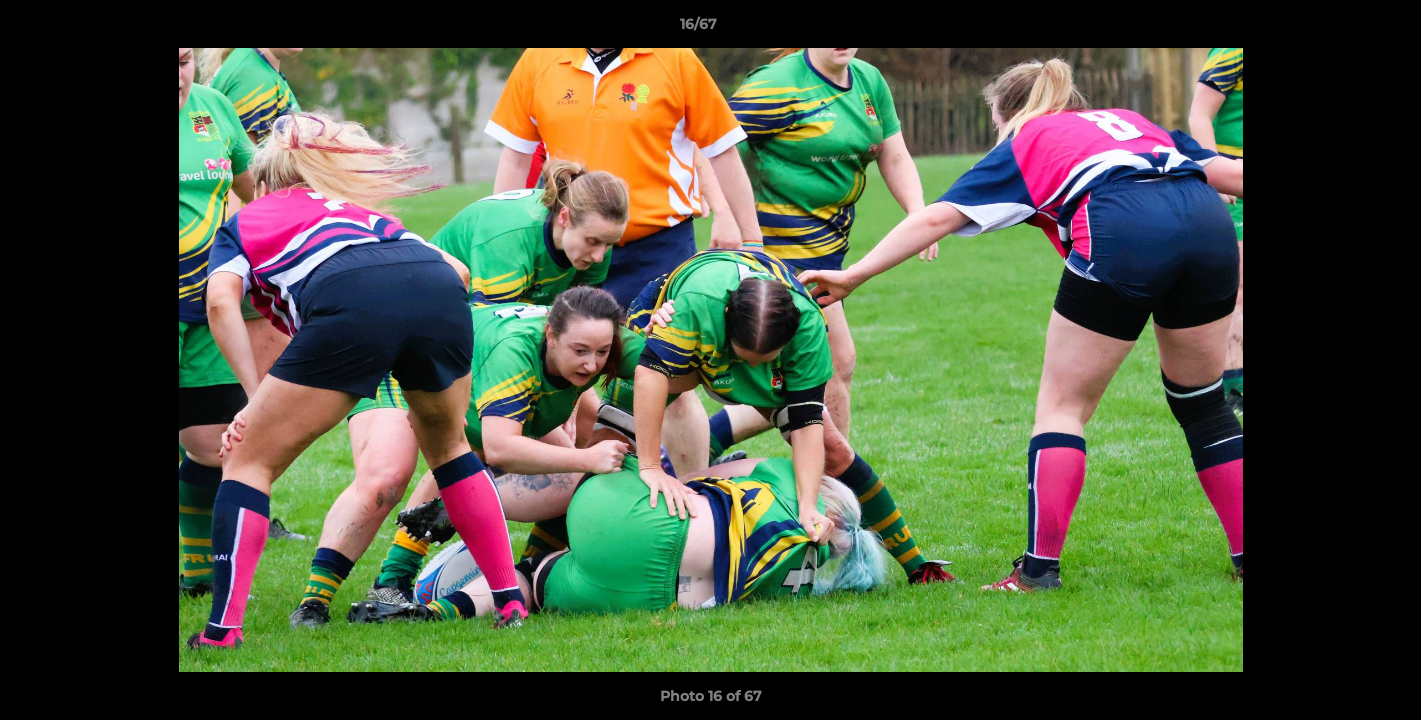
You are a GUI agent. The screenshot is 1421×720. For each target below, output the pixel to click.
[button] (1337, 29)
